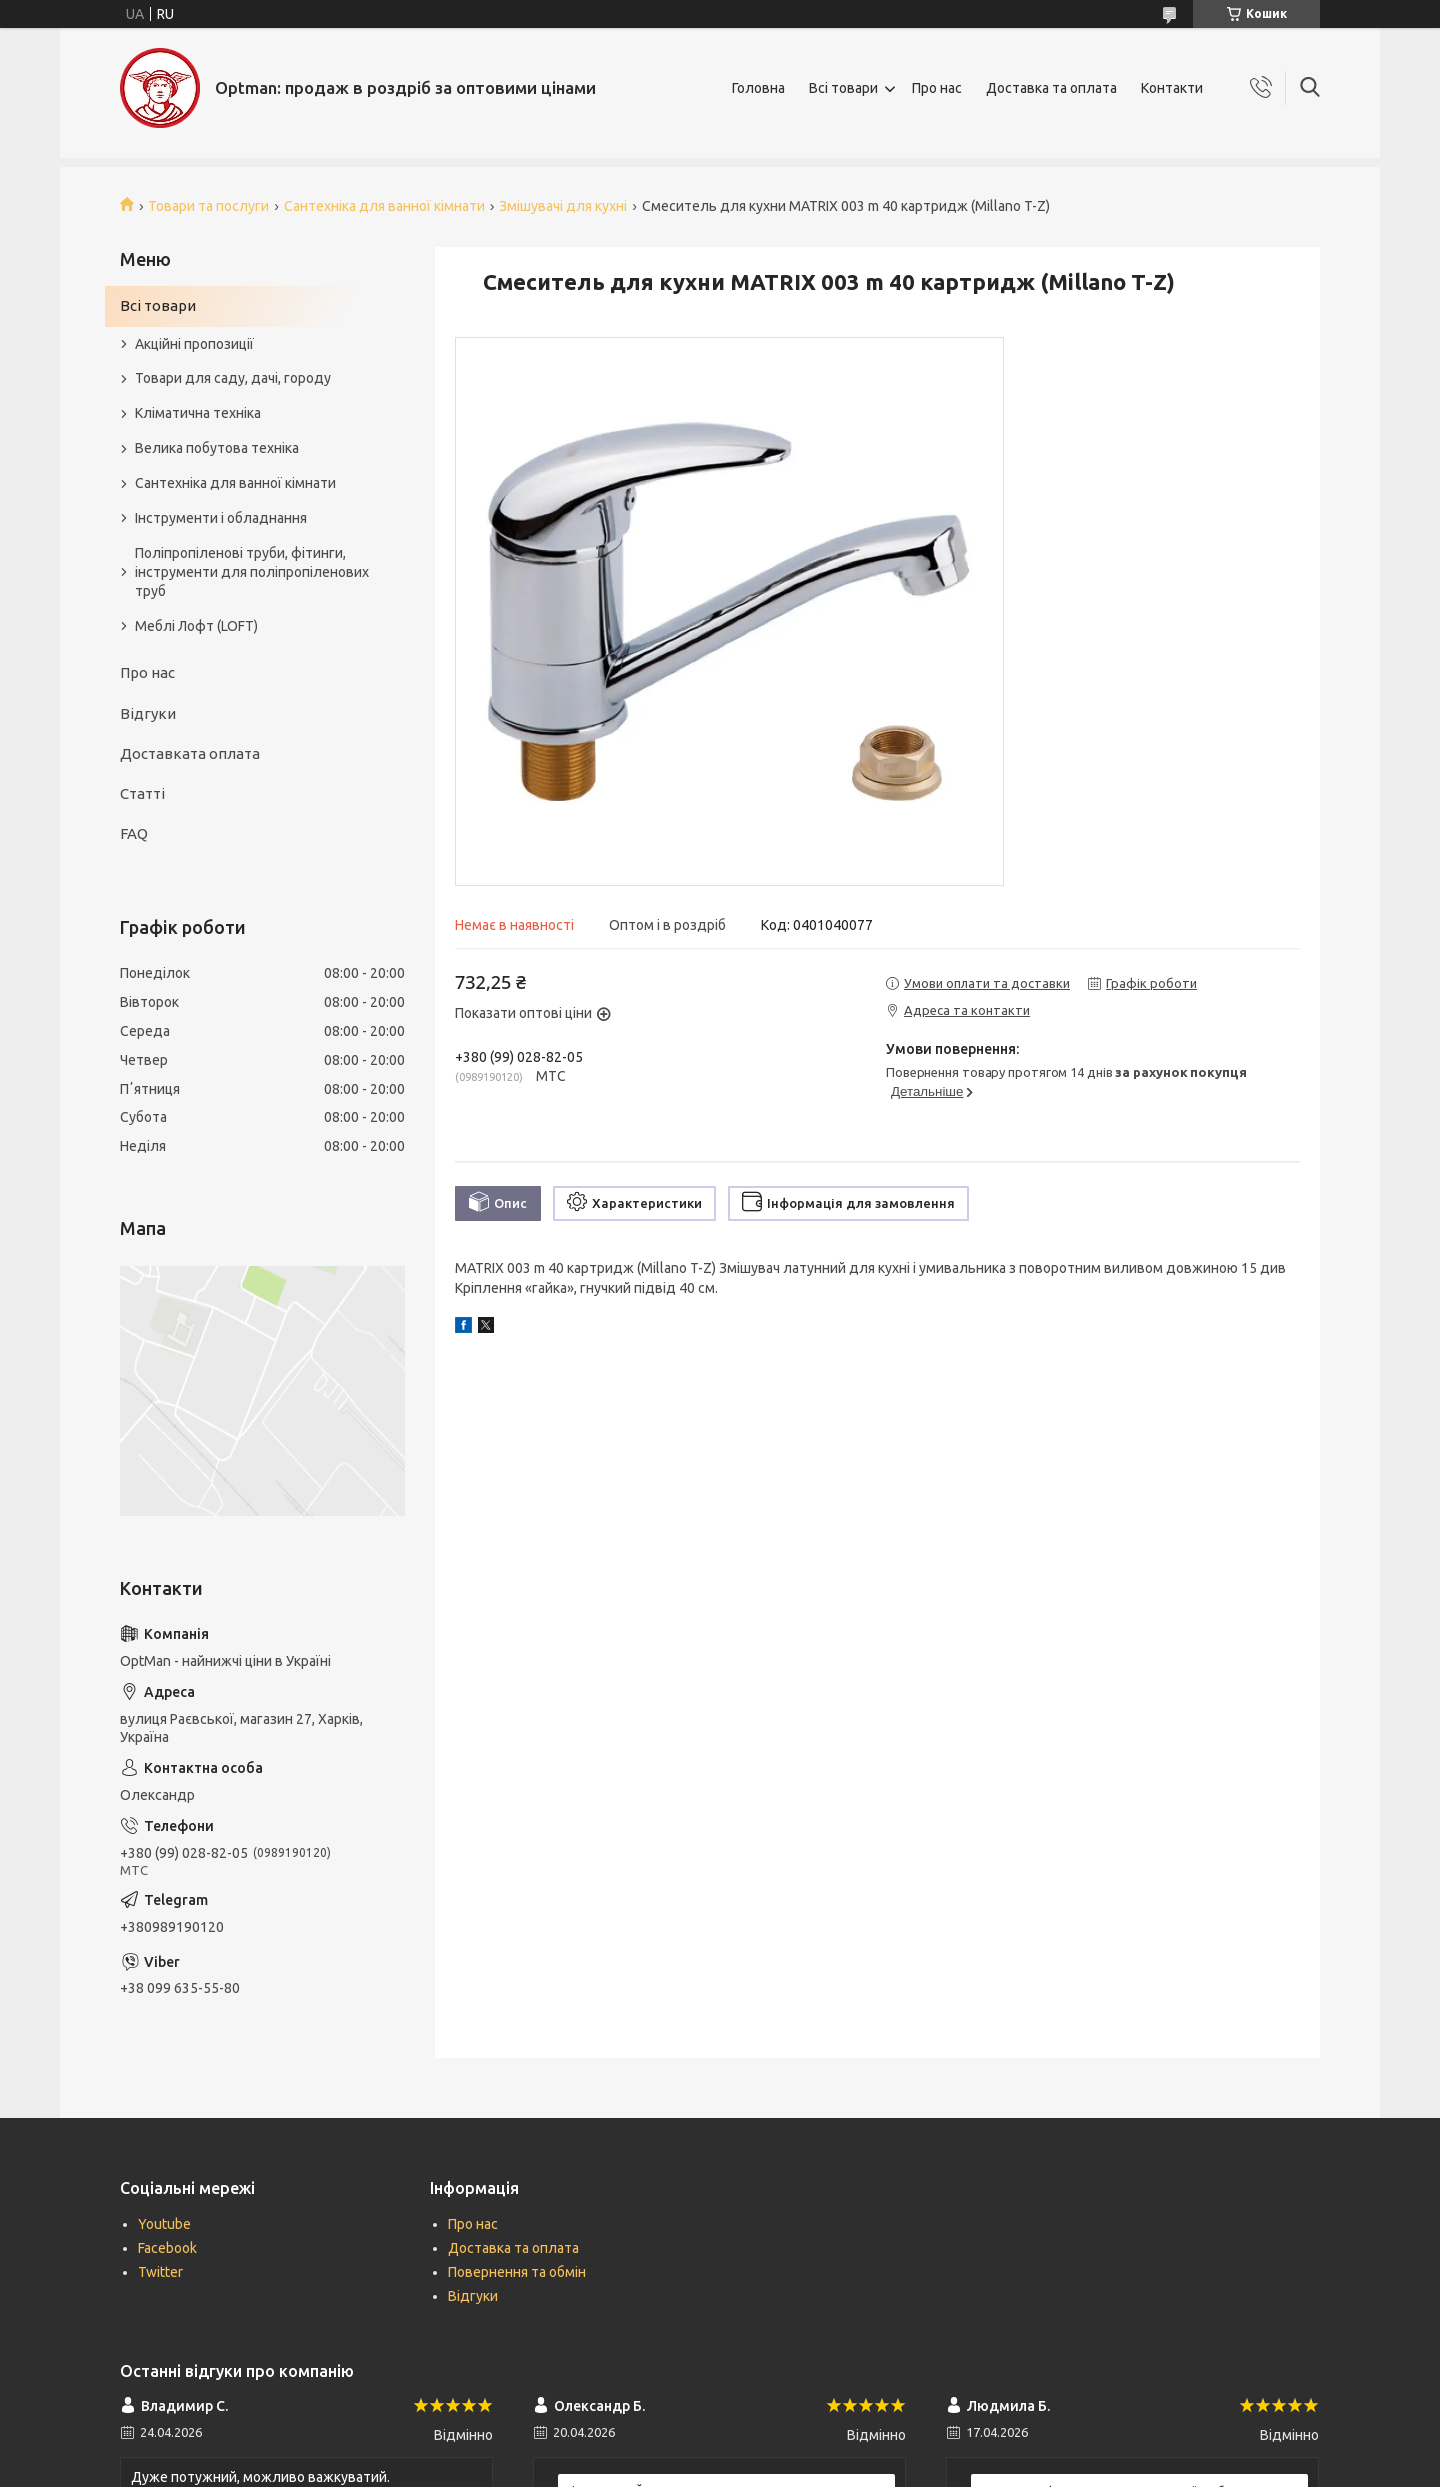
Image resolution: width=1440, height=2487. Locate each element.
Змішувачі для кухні (563, 206)
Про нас (937, 88)
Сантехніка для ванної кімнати (384, 206)
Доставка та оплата (1051, 88)
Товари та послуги (208, 206)
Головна (758, 88)
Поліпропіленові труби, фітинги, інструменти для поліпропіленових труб (252, 572)
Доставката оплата (190, 753)
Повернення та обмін (517, 2272)
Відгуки (148, 713)
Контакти (1172, 88)
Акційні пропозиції (194, 344)
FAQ (134, 833)
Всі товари (843, 88)
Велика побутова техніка (217, 448)
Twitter (160, 2272)
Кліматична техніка (198, 413)
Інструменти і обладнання (221, 518)
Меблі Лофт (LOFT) (196, 626)
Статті (142, 793)
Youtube (164, 2224)
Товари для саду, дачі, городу (233, 378)
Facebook (167, 2248)
